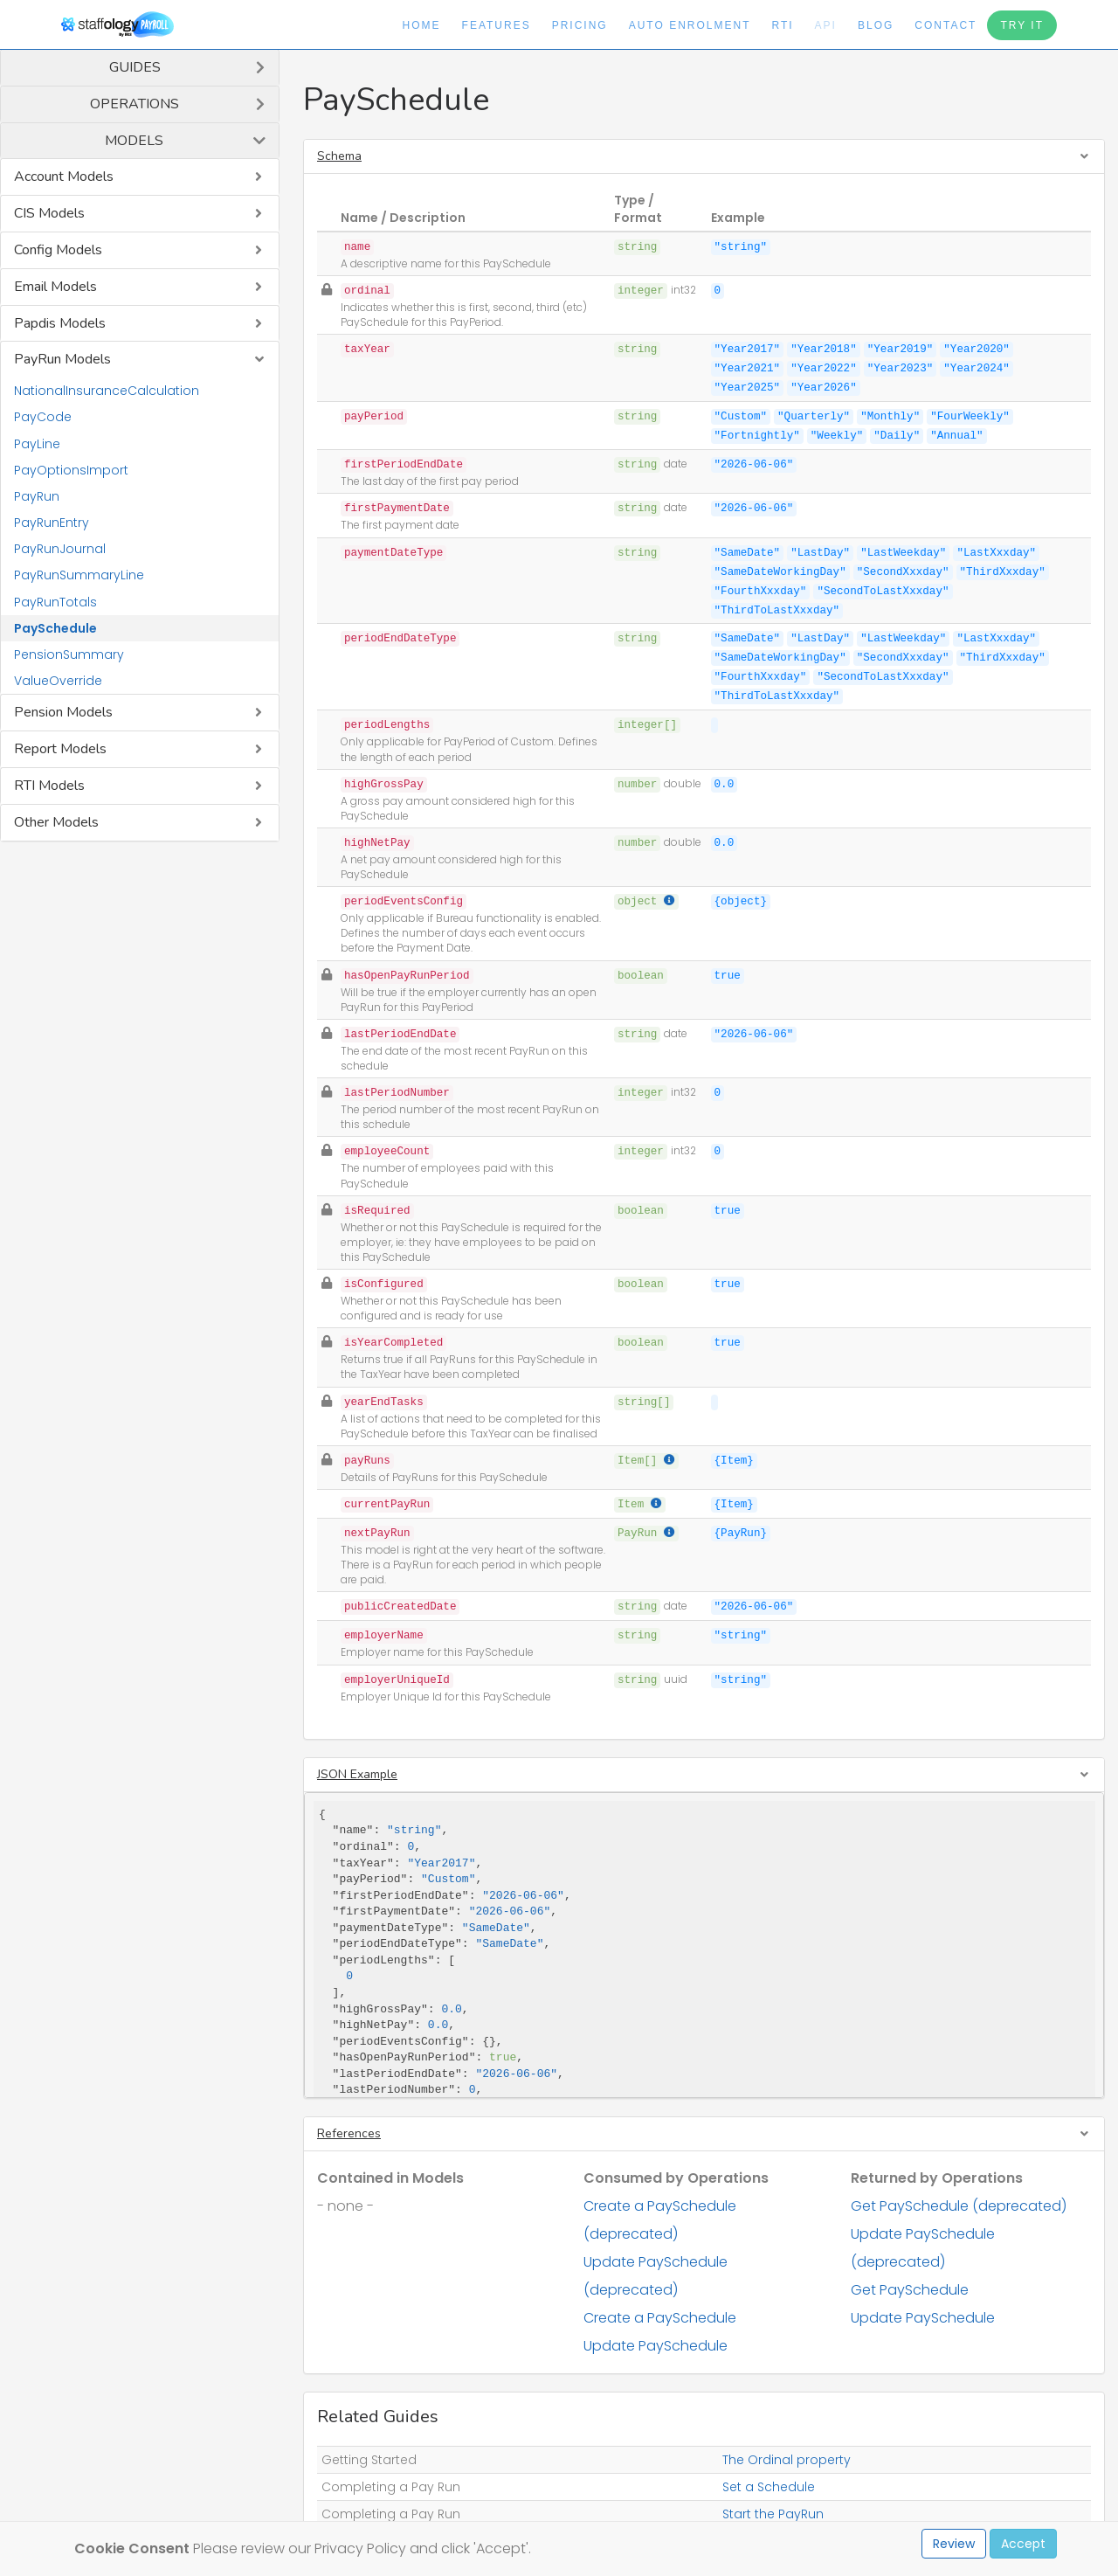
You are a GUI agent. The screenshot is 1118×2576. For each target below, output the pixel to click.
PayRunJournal (60, 548)
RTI (782, 25)
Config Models (58, 250)
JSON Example (357, 1774)
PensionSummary (69, 654)
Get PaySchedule (910, 2290)
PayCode (43, 417)
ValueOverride (58, 680)
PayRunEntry (51, 522)
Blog (876, 25)
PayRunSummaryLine (79, 575)
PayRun (36, 496)
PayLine (37, 444)
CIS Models (49, 213)
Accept (1023, 2543)
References (349, 2133)
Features (496, 25)
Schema (339, 156)
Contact (945, 25)
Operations (134, 104)
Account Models (64, 176)
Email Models (55, 286)
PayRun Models (62, 359)
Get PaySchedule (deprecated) (958, 2206)
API (826, 25)
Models (134, 140)
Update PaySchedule (655, 2346)
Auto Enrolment (690, 25)
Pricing (580, 25)
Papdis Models (60, 323)
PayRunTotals (55, 602)
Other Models (56, 822)
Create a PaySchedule (659, 2318)
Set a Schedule (768, 2487)
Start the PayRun (773, 2514)
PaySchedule (55, 628)
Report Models (60, 748)
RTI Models (49, 785)
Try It (1022, 25)
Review (954, 2543)
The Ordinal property (786, 2460)
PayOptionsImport (71, 470)
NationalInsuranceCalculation (106, 390)
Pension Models (63, 712)
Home (422, 25)
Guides (135, 67)
